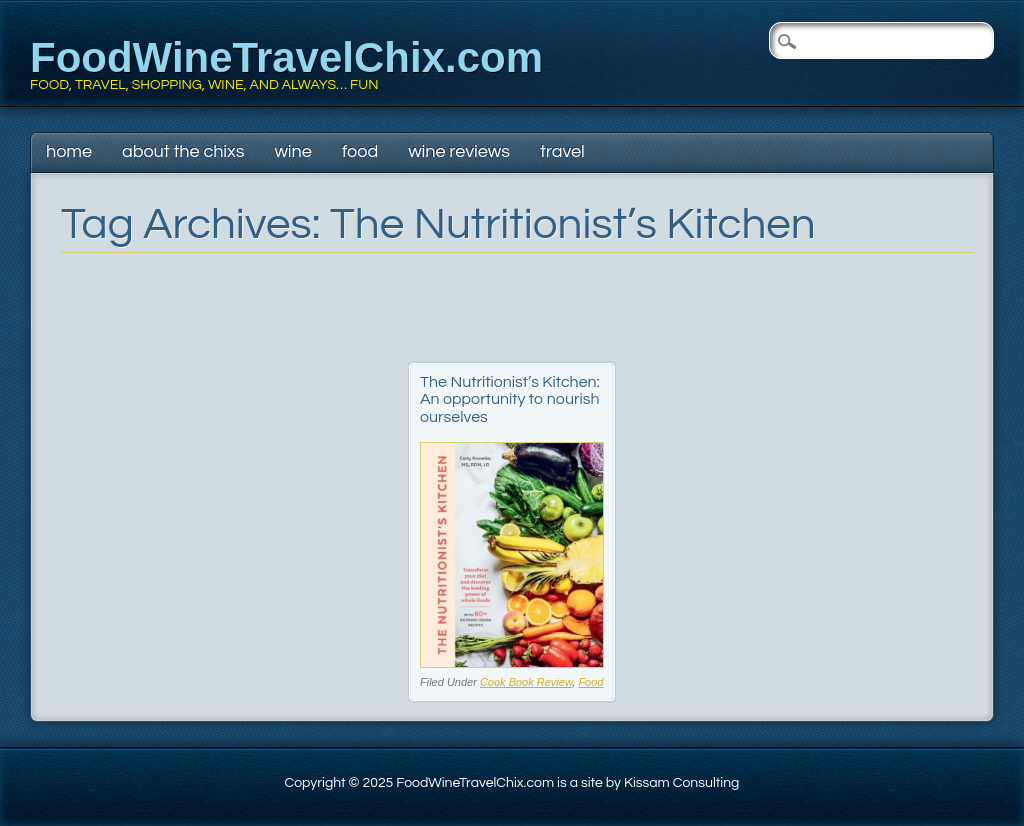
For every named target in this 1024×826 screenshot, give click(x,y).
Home (69, 151)
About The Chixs (183, 151)
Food (360, 151)
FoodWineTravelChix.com (286, 57)
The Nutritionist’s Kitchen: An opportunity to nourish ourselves (510, 399)
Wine (292, 151)
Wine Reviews (459, 151)
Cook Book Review (526, 682)
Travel (562, 151)
